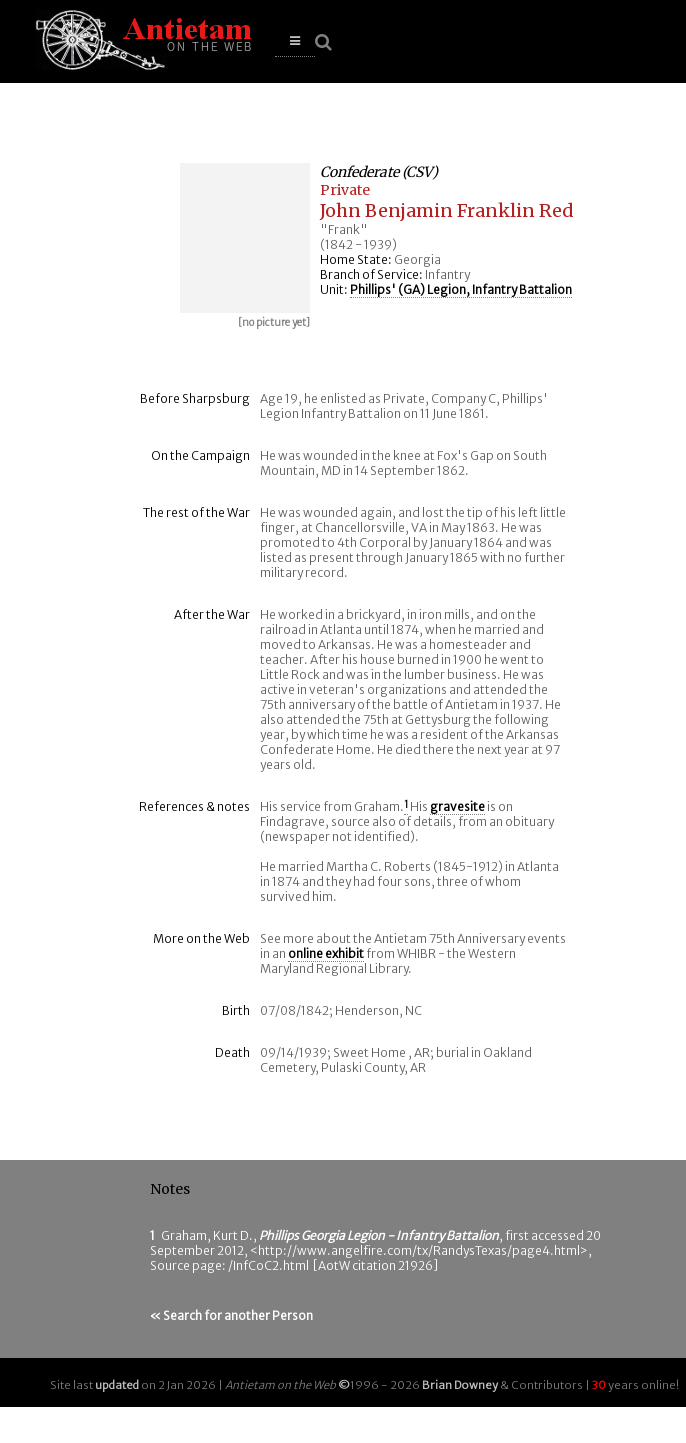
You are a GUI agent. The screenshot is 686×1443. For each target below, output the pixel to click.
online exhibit (326, 953)
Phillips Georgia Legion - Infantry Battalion (379, 1235)
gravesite (457, 806)
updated (117, 1385)
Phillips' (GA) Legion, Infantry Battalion (461, 289)
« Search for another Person (231, 1315)
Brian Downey (460, 1385)
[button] (295, 41)
